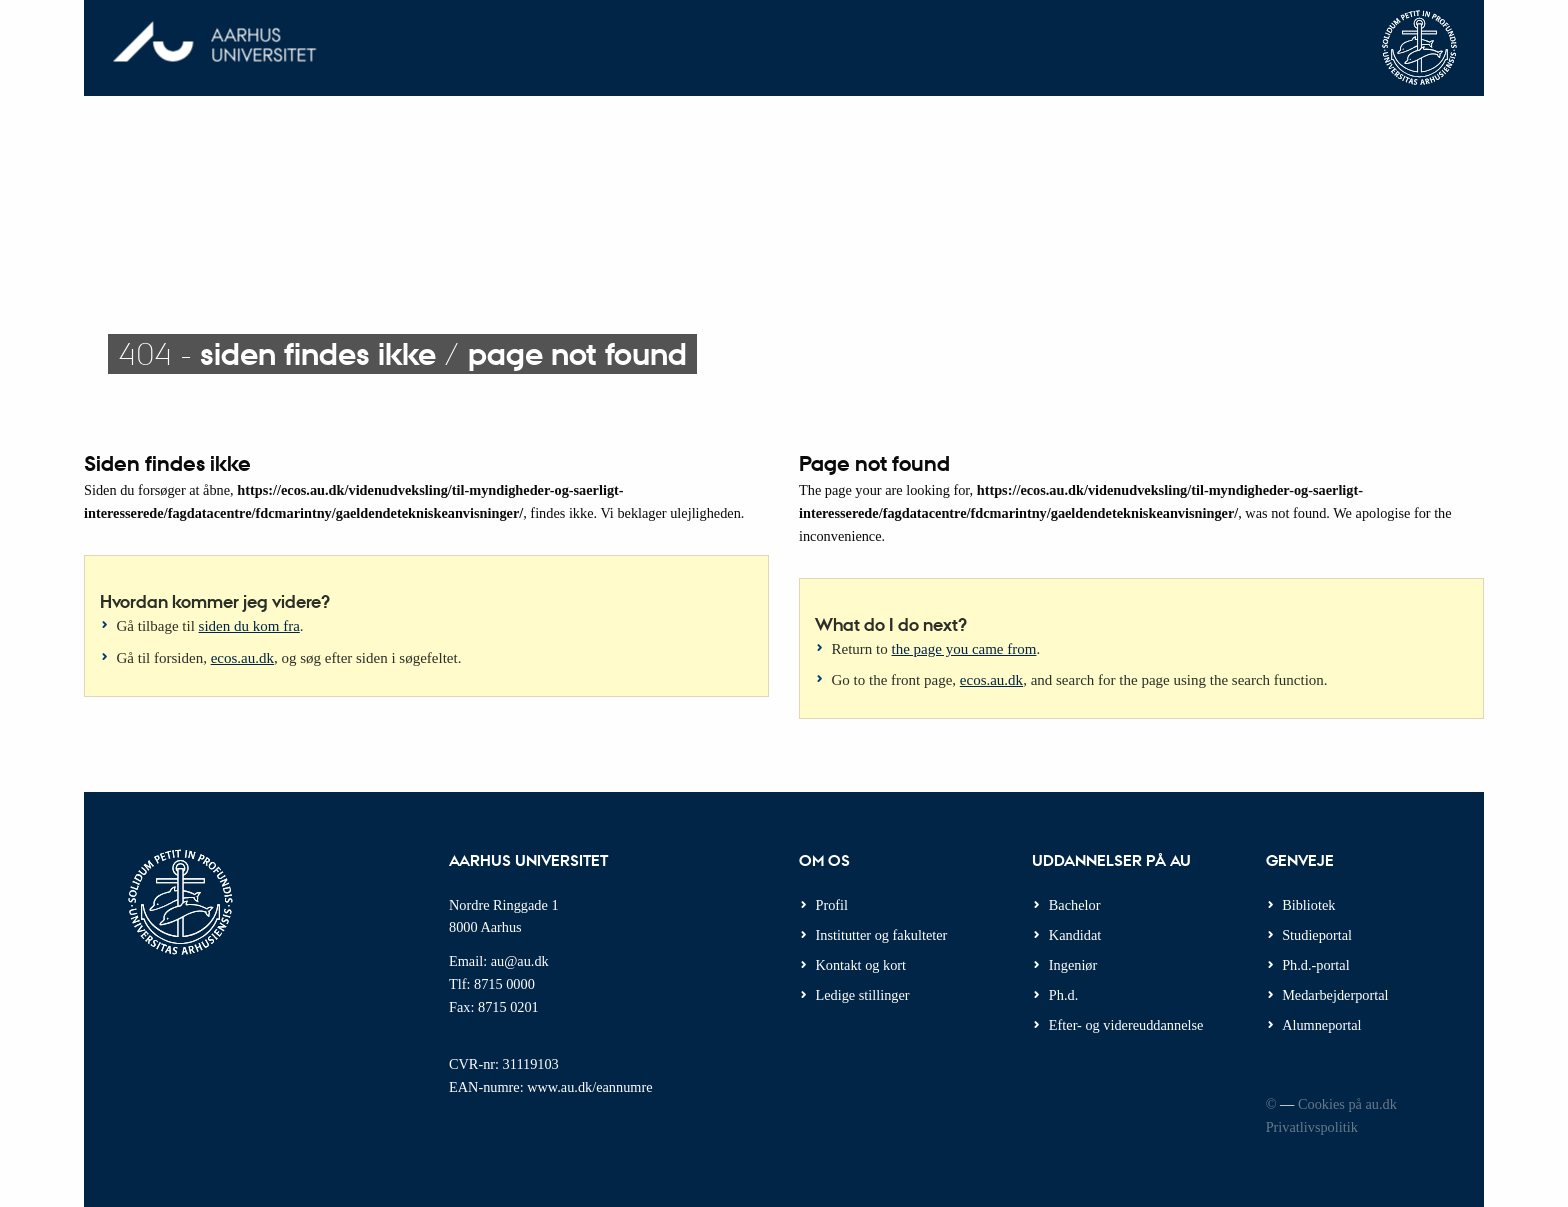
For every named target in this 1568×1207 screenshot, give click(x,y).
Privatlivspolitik (1312, 1127)
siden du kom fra (249, 626)
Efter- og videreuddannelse (1126, 1025)
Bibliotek (1308, 905)
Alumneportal (1321, 1025)
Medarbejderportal (1335, 995)
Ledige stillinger (863, 995)
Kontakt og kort (861, 965)
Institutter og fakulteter (882, 935)
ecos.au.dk (242, 658)
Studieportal (1317, 935)
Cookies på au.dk (1347, 1104)
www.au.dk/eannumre (589, 1087)
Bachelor (1075, 905)
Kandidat (1075, 935)
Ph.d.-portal (1316, 965)
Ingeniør (1073, 965)
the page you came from (964, 649)
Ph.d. (1063, 995)
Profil (832, 905)
